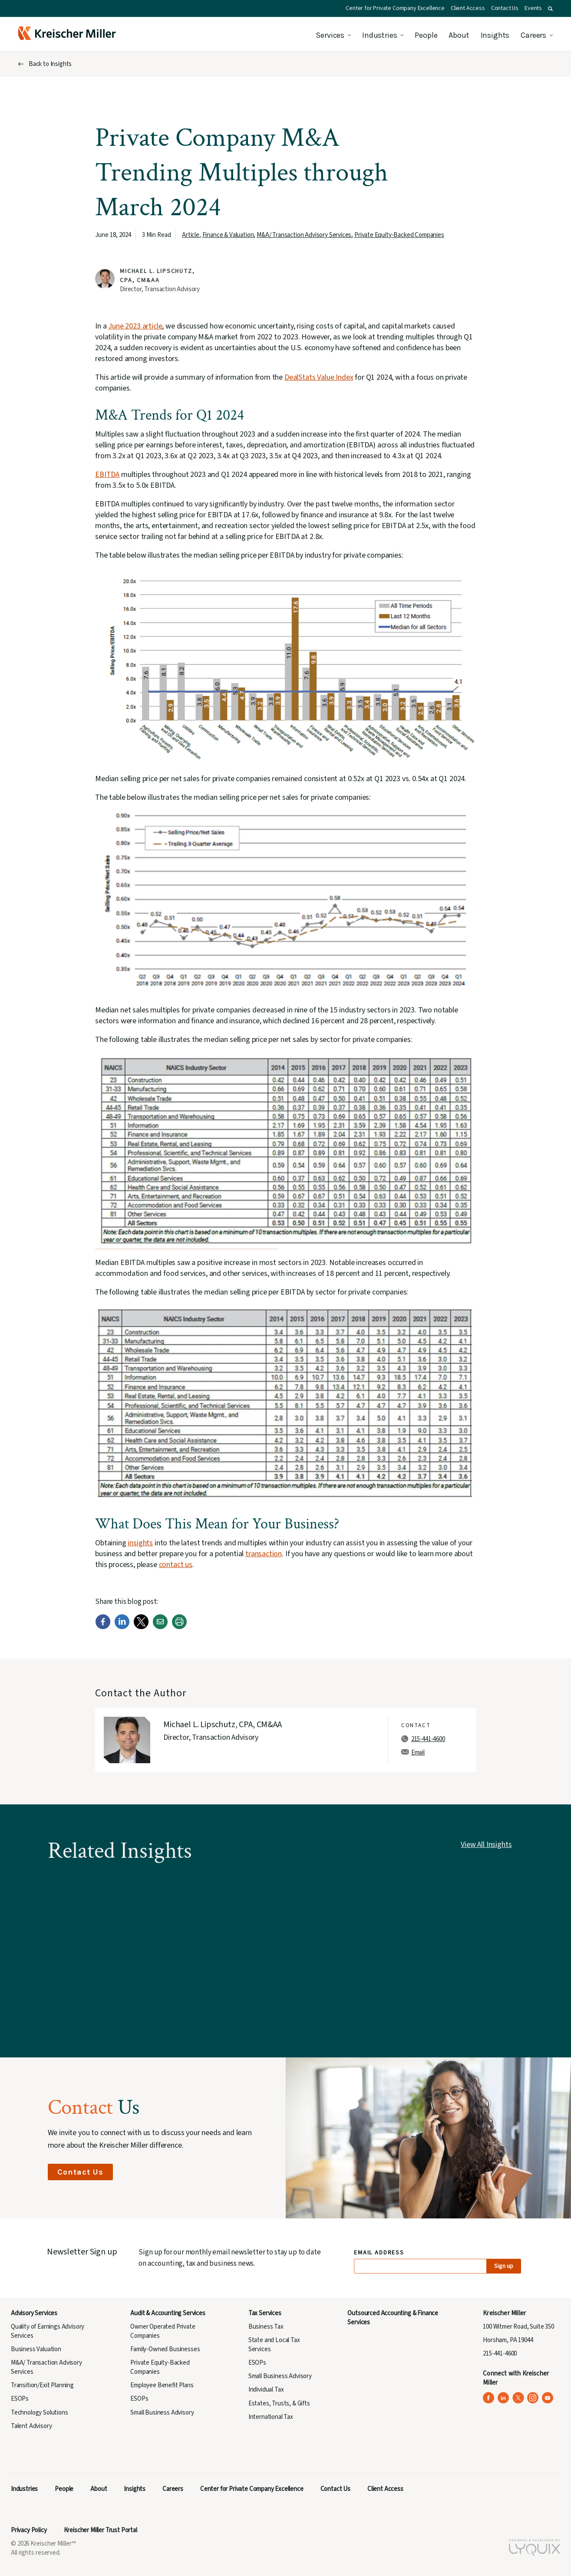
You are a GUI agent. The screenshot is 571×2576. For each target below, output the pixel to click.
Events (533, 8)
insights (140, 1543)
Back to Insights (50, 64)
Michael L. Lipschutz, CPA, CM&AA (157, 276)
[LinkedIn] (122, 1627)
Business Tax (266, 2326)
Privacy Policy (29, 2530)
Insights (495, 35)
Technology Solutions (39, 2412)
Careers (533, 35)
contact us (175, 1564)
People (426, 35)
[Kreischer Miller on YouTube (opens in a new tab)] (548, 2398)
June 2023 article (135, 326)
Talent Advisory (31, 2426)
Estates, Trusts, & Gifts (279, 2403)
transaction (263, 1553)
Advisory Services (34, 2313)
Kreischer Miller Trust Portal (100, 2530)
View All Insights (486, 1844)
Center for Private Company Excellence (395, 8)
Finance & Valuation (228, 235)
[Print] (179, 1627)
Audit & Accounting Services (167, 2313)
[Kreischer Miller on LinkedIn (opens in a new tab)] (503, 2398)
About (459, 35)
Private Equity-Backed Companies (399, 235)
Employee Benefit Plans (161, 2385)
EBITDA (107, 474)
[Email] (160, 1627)
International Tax (270, 2417)
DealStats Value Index (318, 377)
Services (330, 35)
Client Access (468, 8)
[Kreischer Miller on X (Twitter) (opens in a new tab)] (518, 2398)
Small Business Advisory (162, 2412)
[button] (550, 8)
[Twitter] (141, 1627)
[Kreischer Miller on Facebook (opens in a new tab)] (489, 2398)
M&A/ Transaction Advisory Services (304, 235)
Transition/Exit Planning (42, 2385)
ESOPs (20, 2398)
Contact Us (504, 8)
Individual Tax (266, 2389)
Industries (379, 35)
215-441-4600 (428, 1739)
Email (418, 1752)
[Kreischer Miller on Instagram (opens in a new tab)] (533, 2398)
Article (190, 235)
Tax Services (264, 2313)
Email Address (379, 2252)
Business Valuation (36, 2349)
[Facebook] (103, 1627)
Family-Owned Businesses (165, 2349)
